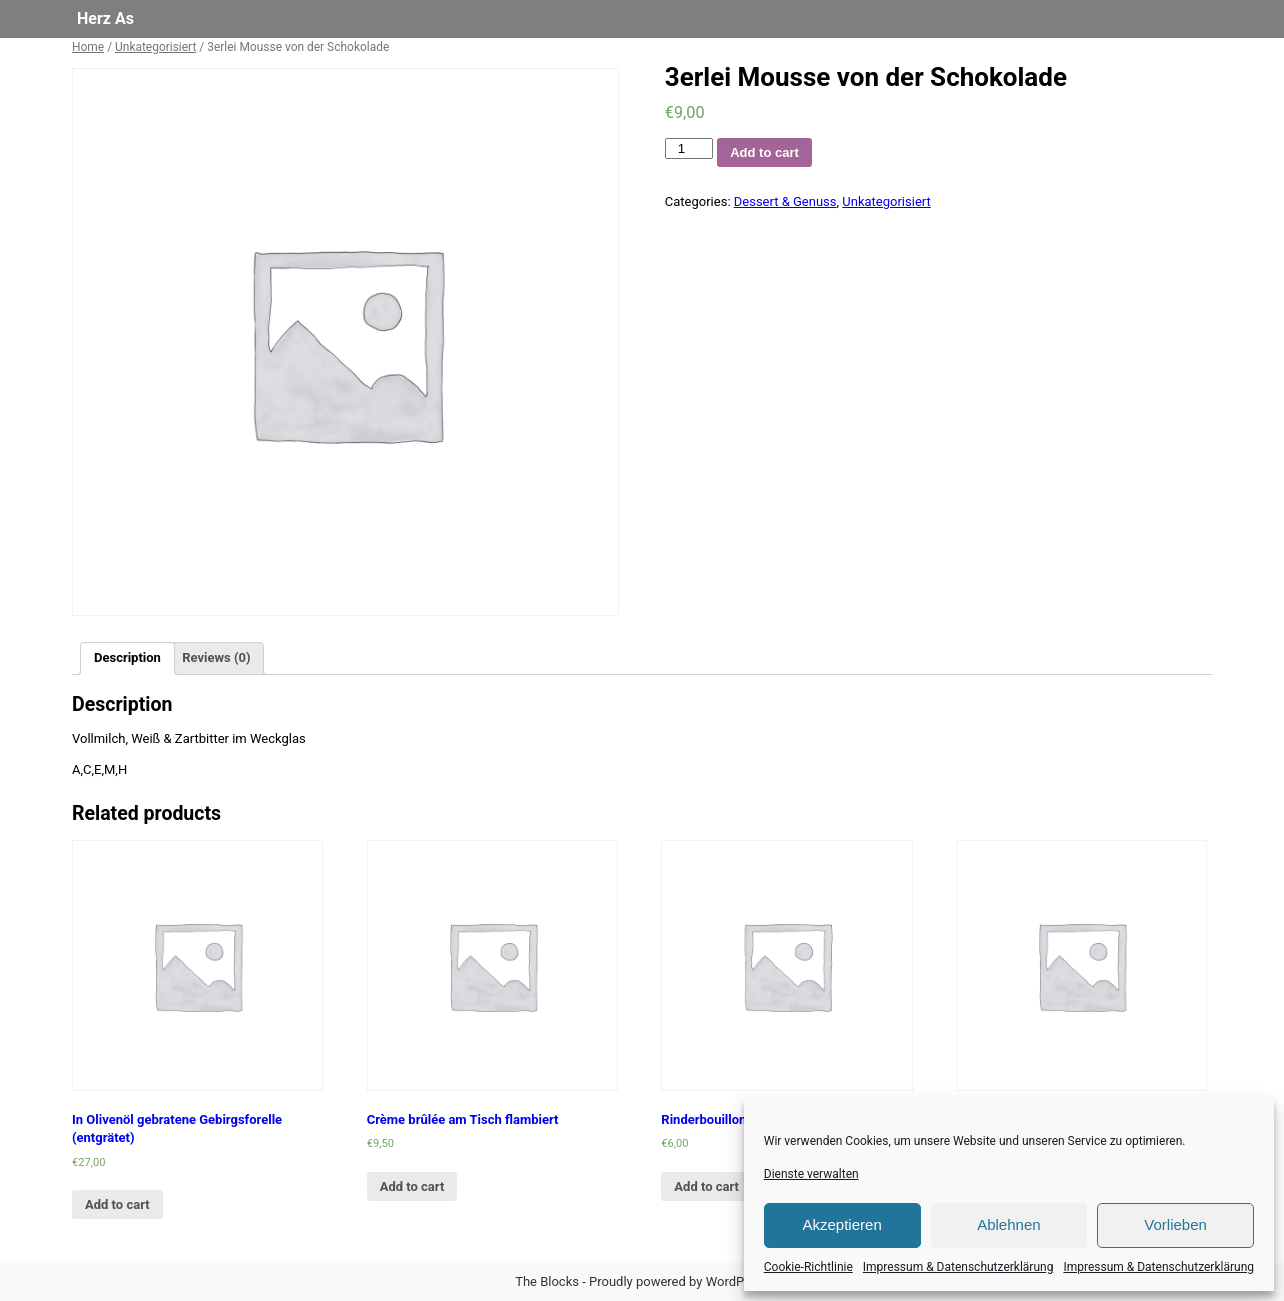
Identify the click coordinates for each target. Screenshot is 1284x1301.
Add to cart (764, 152)
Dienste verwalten (811, 1174)
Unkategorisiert (155, 47)
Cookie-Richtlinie (808, 1267)
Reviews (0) (216, 657)
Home (88, 47)
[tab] (127, 658)
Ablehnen (1008, 1224)
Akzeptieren (842, 1224)
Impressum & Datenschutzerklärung (958, 1267)
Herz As (105, 18)
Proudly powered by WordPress (679, 1281)
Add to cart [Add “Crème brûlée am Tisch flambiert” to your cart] (412, 1186)
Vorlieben (1175, 1224)
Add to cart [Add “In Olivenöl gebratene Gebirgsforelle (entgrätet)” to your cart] (117, 1204)
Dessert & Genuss (785, 201)
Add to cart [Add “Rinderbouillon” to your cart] (706, 1186)
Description (127, 657)
